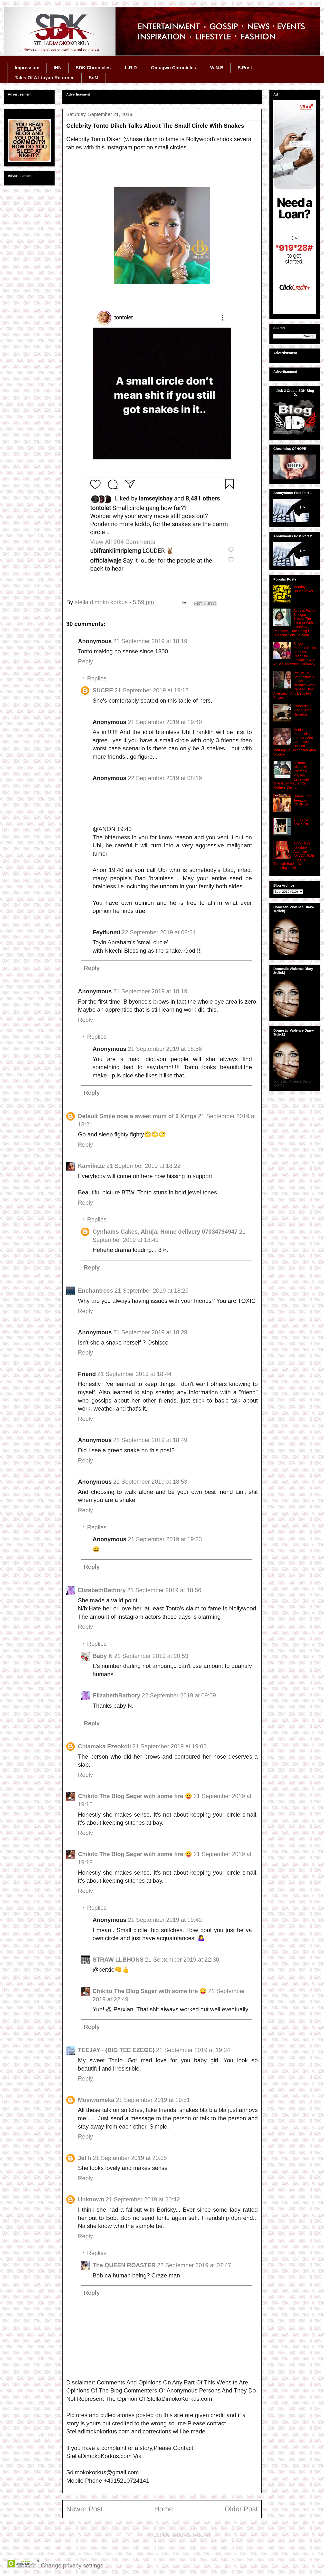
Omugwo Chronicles (173, 67)
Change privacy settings (72, 2565)
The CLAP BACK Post (302, 822)
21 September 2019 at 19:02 (169, 1746)
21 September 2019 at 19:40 (165, 722)
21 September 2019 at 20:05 (130, 2158)
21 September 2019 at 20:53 (151, 1656)
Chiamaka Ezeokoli (104, 1746)
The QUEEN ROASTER (124, 2265)
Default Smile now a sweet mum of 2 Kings (137, 1116)
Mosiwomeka (96, 2100)
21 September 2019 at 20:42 (143, 2199)
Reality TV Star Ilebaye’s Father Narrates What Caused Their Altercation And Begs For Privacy (294, 685)
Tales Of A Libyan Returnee (45, 77)
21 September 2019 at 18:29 (151, 1290)
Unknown (91, 2199)
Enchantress (95, 1290)
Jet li (84, 2158)
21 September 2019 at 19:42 (165, 1920)
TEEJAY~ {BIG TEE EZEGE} (116, 2050)
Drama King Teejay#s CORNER (303, 800)
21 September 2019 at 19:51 (153, 2100)
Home (163, 2509)
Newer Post (84, 2509)
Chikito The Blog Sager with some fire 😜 (135, 1796)
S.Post (245, 67)
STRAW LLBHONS (118, 1959)
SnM (93, 77)
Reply (85, 661)
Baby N (103, 1656)
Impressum (27, 67)
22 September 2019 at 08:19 (165, 778)
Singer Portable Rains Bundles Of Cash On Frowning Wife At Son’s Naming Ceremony (294, 654)
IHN (58, 67)
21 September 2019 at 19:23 (165, 1539)
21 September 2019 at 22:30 (182, 1959)
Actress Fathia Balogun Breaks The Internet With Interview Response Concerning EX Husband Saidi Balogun (294, 623)
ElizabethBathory (102, 1590)
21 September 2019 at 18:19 (150, 641)
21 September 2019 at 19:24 (193, 2050)
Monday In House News (303, 589)
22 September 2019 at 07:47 (194, 2265)
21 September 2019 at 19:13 (151, 690)
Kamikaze (91, 1165)
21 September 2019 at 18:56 (165, 1049)
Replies (96, 678)
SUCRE (103, 690)
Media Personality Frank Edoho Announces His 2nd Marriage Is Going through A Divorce (294, 742)
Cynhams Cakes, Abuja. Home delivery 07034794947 (165, 1231)
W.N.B (217, 67)
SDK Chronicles (93, 67)
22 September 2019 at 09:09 (179, 1695)
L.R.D (131, 67)
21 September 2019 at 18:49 (150, 1440)
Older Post (241, 2509)
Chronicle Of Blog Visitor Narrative (303, 710)
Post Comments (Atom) (180, 2534)
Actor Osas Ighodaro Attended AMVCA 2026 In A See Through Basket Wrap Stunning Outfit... (293, 855)
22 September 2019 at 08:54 (159, 932)
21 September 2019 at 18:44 (134, 1374)
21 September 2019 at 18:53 (150, 1481)
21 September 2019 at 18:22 (143, 1165)
